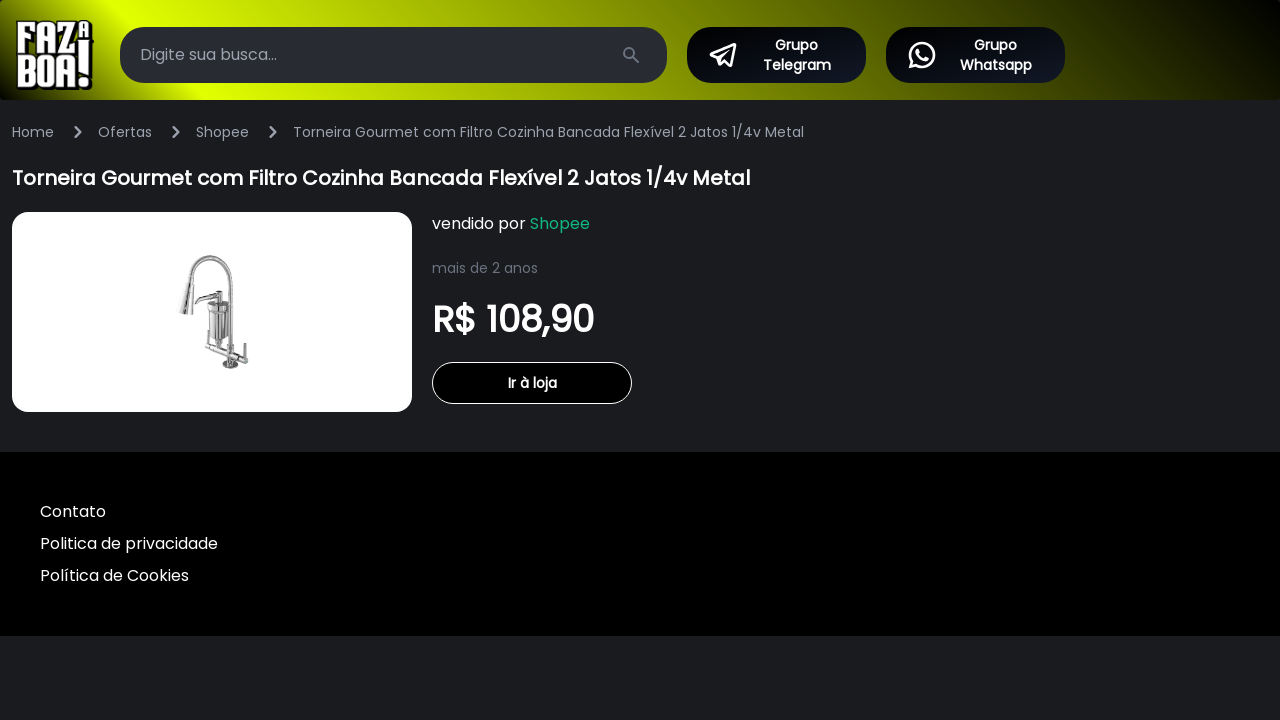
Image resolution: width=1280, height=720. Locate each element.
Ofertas (125, 132)
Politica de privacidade (129, 543)
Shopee (222, 132)
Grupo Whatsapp (968, 55)
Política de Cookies (114, 575)
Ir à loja (532, 383)
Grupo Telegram (768, 55)
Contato (73, 511)
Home (33, 132)
